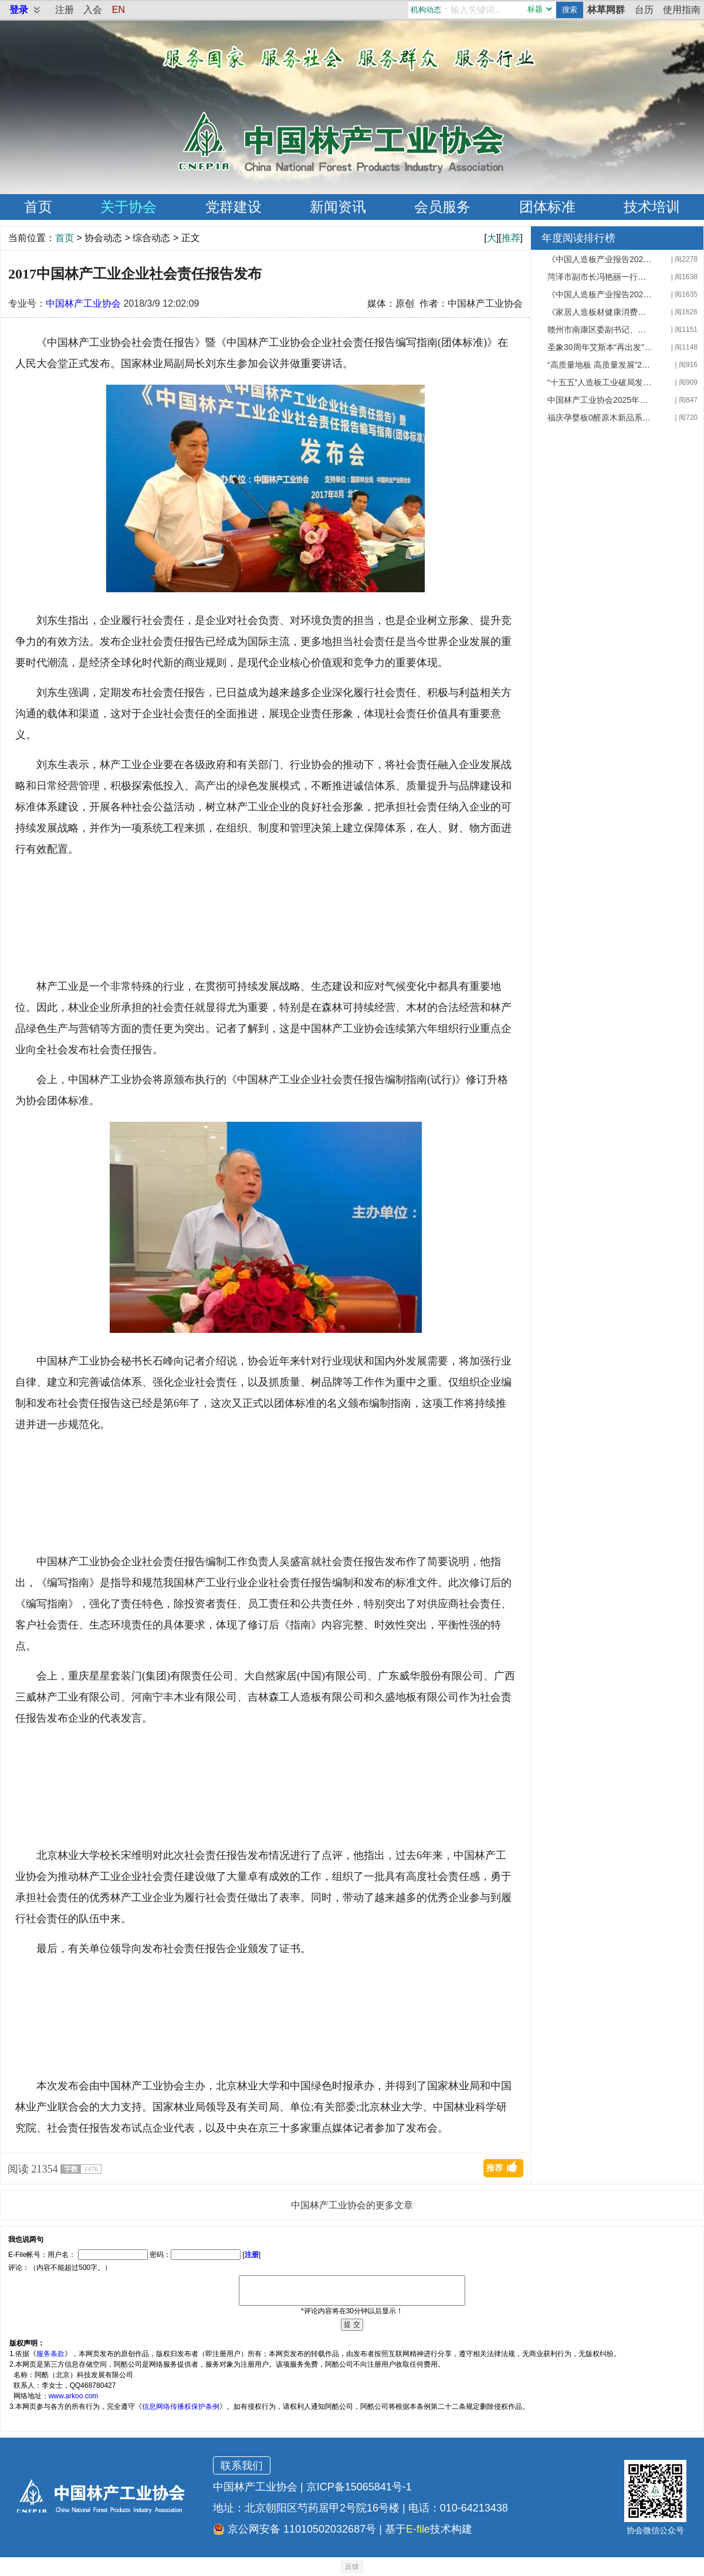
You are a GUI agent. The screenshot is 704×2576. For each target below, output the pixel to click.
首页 (38, 207)
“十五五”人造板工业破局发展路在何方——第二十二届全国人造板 (599, 382)
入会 (92, 10)
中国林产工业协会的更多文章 (352, 2205)
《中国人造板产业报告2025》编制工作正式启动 (599, 294)
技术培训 (652, 207)
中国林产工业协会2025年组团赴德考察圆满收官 (599, 400)
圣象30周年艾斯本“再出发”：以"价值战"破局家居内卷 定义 (599, 347)
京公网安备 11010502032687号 (294, 2529)
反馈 (352, 2567)
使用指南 (681, 10)
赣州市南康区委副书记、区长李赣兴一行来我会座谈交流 (599, 329)
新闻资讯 (338, 207)
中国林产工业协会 (83, 303)
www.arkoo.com (74, 2396)
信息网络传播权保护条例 (180, 2406)
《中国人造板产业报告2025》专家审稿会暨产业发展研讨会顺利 (599, 259)
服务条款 (50, 2354)
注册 (64, 10)
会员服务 (442, 207)
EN (118, 10)
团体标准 (547, 207)
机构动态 (426, 9)
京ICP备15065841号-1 (359, 2487)
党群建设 (233, 207)
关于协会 (128, 207)
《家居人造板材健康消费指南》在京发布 (599, 312)
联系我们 (242, 2466)
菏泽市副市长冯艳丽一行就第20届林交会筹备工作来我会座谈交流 (599, 276)
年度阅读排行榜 (578, 238)
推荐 (511, 238)
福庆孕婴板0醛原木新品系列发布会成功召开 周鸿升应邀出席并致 (599, 417)
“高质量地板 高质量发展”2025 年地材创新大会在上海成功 (599, 364)
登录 (18, 10)
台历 (644, 10)
